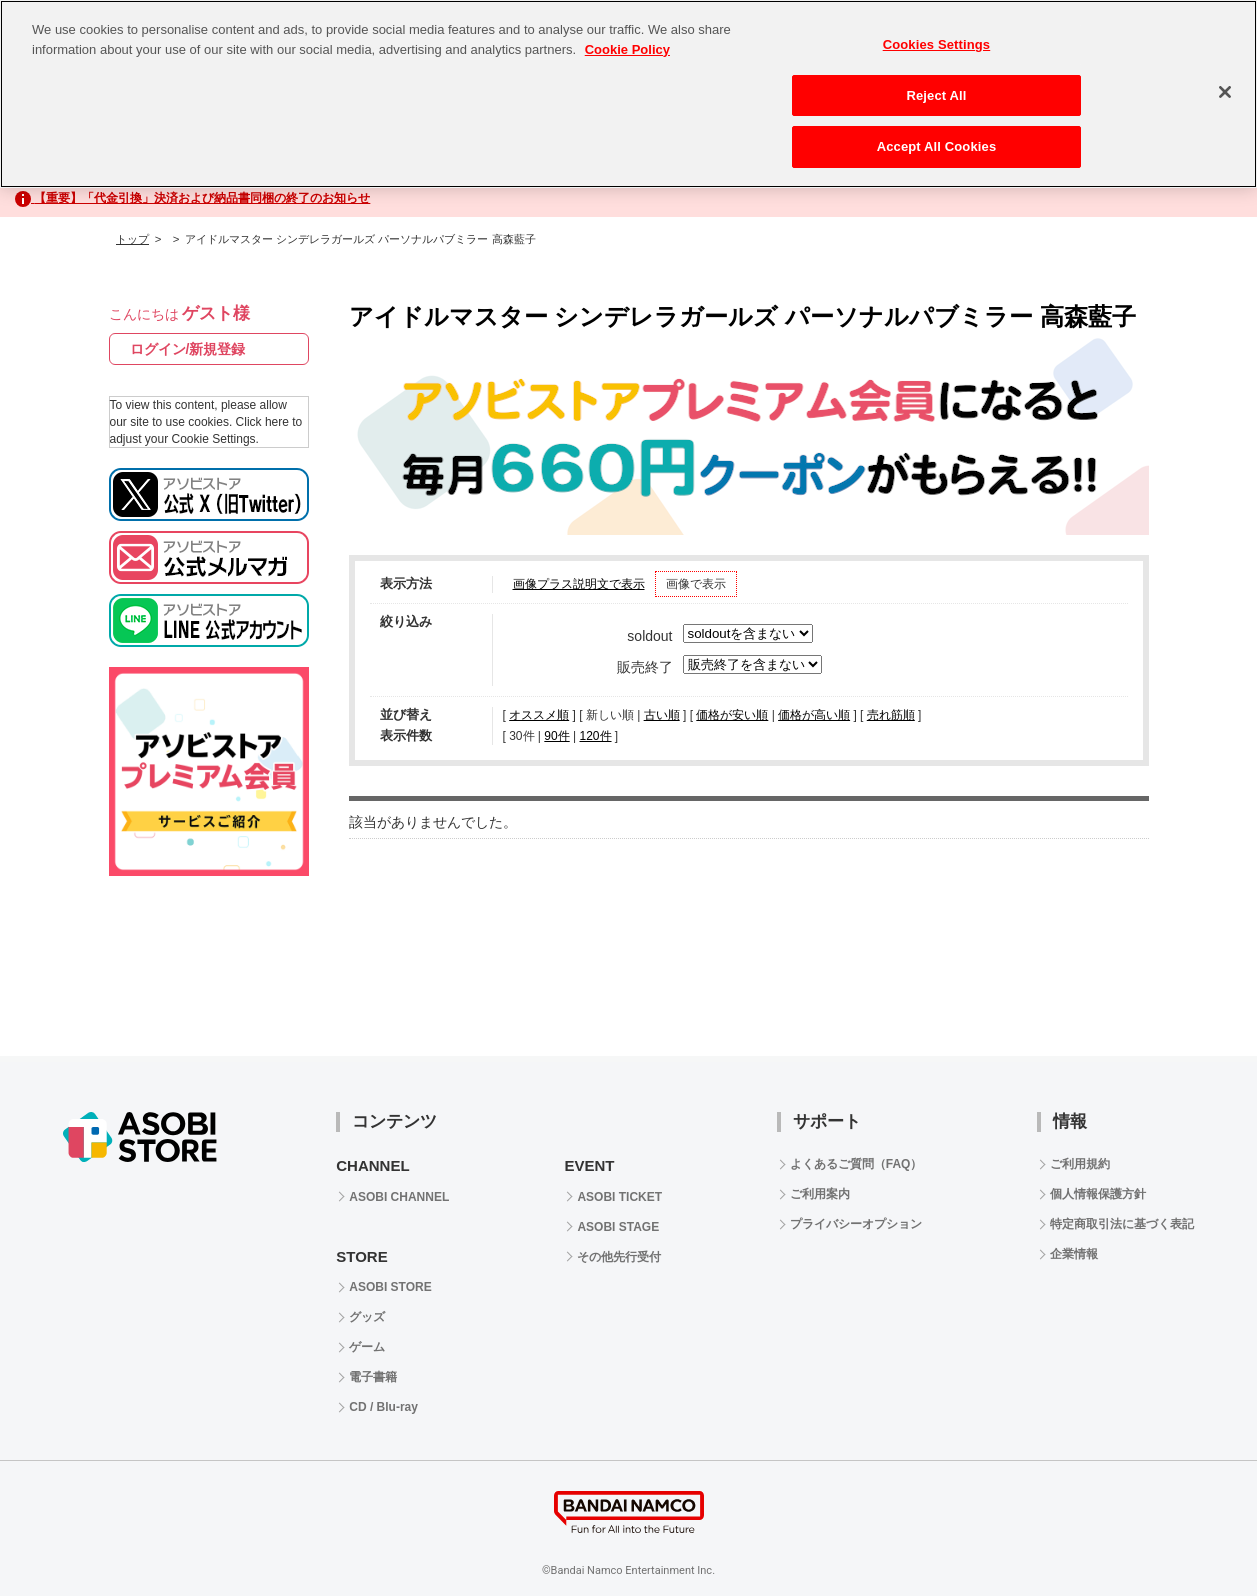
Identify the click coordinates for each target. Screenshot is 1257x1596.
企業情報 (1074, 1254)
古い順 (662, 715)
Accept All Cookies (937, 146)
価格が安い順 (732, 715)
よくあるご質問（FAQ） (856, 1164)
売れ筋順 (891, 715)
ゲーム (367, 1347)
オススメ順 (539, 715)
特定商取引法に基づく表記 (1122, 1224)
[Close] (1225, 92)
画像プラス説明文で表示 (579, 584)
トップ (132, 239)
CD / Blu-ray (383, 1407)
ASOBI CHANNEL (399, 1197)
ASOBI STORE (390, 1287)
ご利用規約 (1080, 1164)
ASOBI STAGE (618, 1227)
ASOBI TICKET (619, 1197)
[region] (628, 94)
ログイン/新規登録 (188, 349)
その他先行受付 (619, 1257)
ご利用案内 (820, 1194)
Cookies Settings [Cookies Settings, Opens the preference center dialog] (937, 44)
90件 (556, 736)
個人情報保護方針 (1098, 1194)
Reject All (936, 95)
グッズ (367, 1317)
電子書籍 (373, 1377)
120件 (595, 736)
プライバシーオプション (856, 1224)
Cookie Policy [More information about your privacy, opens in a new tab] (627, 49)
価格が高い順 (814, 715)
